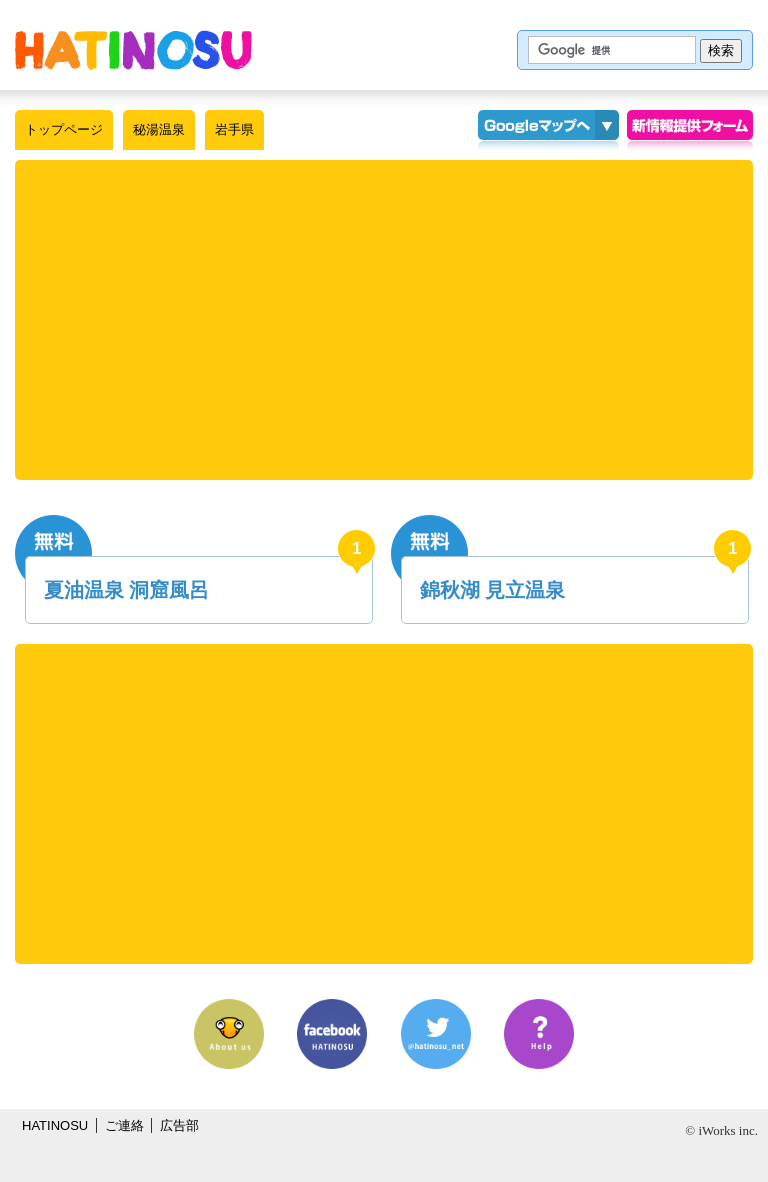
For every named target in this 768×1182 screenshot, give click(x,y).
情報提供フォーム (690, 130)
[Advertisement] (384, 320)
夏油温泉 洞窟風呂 (127, 590)
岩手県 (234, 129)
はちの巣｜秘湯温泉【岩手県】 (133, 50)
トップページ (64, 129)
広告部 (179, 1125)
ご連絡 (124, 1125)
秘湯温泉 (159, 129)
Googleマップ (536, 130)
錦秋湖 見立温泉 (493, 590)
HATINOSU (55, 1125)
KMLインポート (607, 130)
